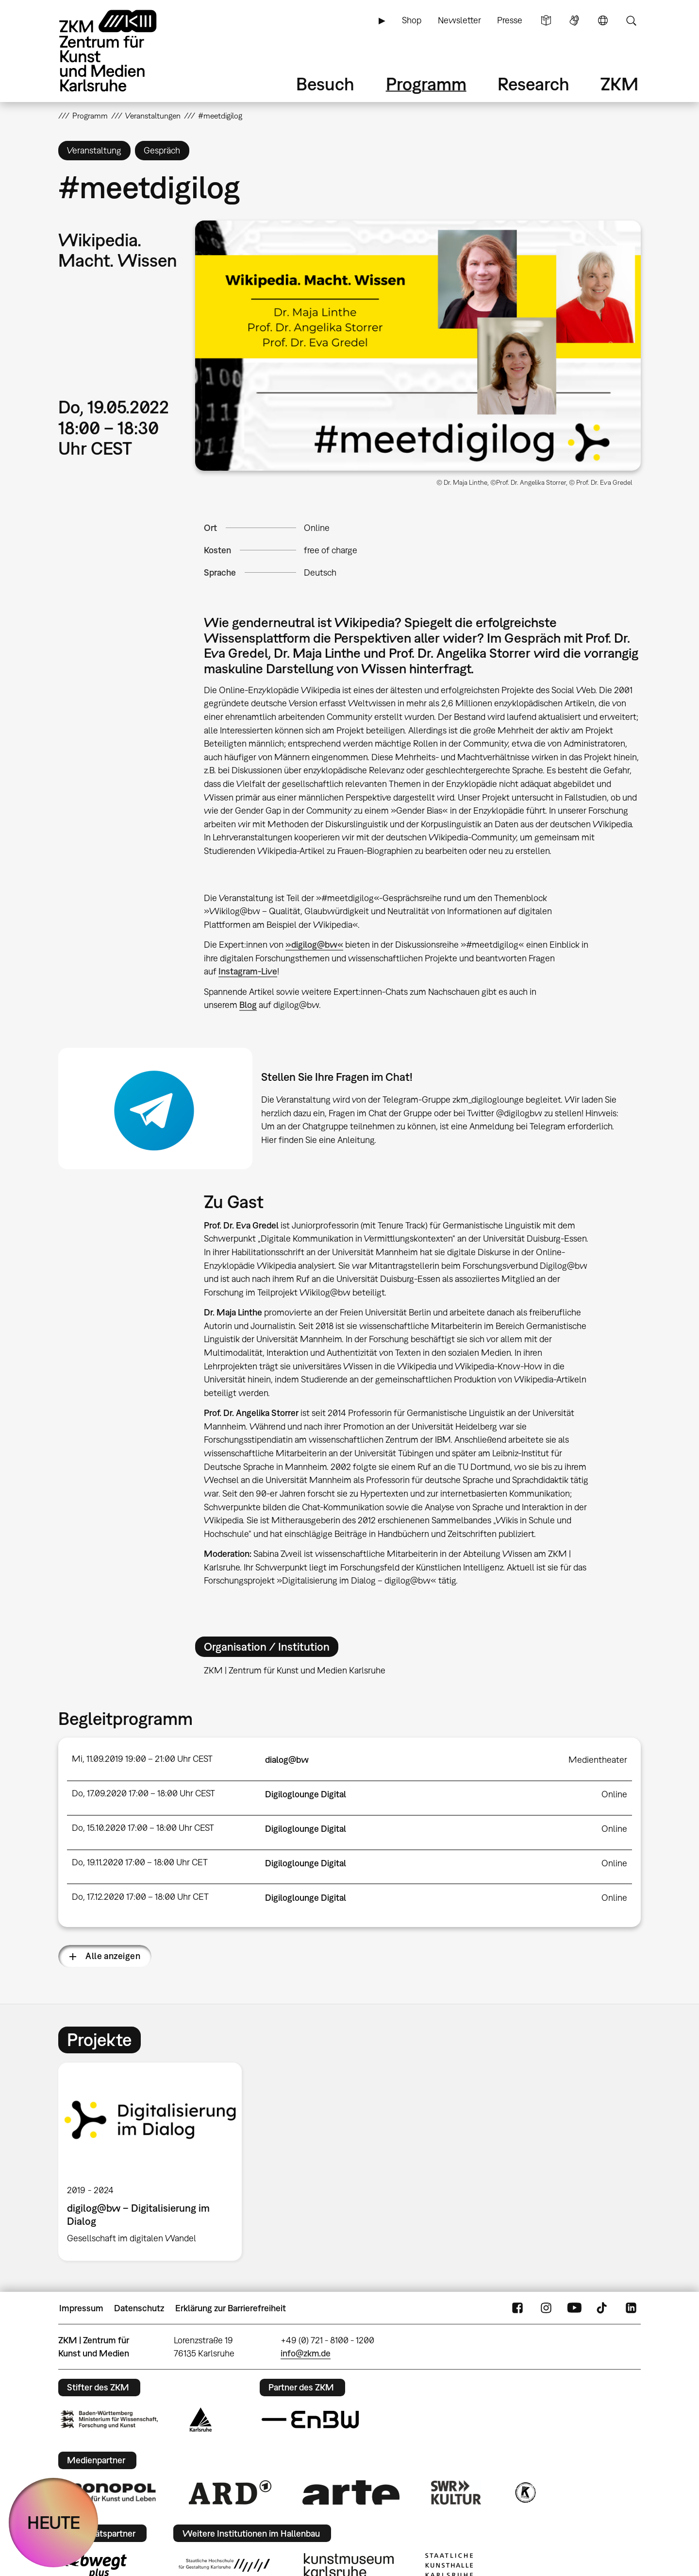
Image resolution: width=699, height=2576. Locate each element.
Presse (509, 20)
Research (533, 83)
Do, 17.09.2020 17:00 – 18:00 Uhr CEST (143, 1793)
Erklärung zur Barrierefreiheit (230, 2308)
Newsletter (459, 20)
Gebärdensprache (574, 20)
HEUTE (53, 2522)
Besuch (325, 83)
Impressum (81, 2308)
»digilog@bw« (314, 944)
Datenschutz (139, 2308)
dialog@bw (287, 1760)
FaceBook (517, 2308)
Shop (411, 20)
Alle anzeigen (112, 1956)
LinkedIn (631, 2308)
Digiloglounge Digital (305, 1794)
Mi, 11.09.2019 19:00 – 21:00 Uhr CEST (142, 1759)
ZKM (619, 83)
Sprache (603, 20)
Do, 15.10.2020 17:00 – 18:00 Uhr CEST (143, 1828)
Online (317, 528)
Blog (248, 1005)
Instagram (546, 2308)
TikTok (603, 2308)
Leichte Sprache (546, 20)
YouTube (574, 2308)
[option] (154, 2162)
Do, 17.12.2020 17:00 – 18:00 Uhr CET (140, 1897)
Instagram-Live (247, 971)
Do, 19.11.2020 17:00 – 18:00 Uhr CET (140, 1862)
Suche (631, 20)
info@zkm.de (306, 2353)
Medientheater (597, 1760)
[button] (418, 346)
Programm (426, 83)
